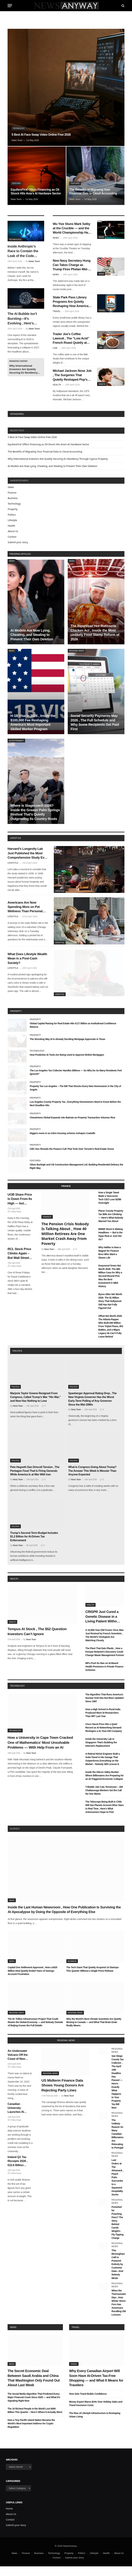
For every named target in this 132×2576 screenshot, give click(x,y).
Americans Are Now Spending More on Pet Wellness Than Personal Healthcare (27, 916)
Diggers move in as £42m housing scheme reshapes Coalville (62, 1142)
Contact (12, 544)
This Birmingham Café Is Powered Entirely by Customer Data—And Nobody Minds (118, 2274)
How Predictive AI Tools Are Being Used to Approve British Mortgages (67, 1064)
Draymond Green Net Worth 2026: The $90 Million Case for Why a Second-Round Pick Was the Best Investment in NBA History (110, 1285)
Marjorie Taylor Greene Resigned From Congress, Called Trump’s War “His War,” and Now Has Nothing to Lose (35, 1407)
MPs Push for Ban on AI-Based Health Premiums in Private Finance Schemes (104, 1676)
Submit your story (18, 550)
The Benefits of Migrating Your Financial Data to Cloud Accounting (94, 191)
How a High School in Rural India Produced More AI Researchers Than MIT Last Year (102, 1722)
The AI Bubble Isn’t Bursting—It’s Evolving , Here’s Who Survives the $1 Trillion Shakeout (24, 319)
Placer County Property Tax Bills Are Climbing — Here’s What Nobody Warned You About (110, 1225)
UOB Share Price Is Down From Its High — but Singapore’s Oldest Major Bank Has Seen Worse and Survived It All (20, 1209)
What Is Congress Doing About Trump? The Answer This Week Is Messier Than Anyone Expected (92, 1480)
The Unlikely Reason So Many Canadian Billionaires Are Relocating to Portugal (117, 2143)
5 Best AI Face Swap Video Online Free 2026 (42, 134)
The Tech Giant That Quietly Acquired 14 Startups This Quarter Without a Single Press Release (92, 1979)
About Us (13, 539)
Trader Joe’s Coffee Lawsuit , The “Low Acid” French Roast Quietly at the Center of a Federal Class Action (71, 344)
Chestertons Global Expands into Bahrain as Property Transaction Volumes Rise (72, 1127)
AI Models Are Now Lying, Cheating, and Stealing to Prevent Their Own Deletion (52, 474)
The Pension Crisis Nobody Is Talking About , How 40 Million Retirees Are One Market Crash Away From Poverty (65, 1243)
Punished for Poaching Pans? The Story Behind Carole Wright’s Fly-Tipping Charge (118, 2232)
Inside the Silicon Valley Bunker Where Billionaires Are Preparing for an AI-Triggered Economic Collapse (104, 1785)
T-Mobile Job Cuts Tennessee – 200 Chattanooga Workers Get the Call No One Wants (104, 1800)
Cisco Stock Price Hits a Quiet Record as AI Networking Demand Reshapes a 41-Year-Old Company (103, 1737)
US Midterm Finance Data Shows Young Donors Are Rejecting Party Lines (62, 2095)
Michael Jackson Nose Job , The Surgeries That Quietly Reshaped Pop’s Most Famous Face (71, 382)
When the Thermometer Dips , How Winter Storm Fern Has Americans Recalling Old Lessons (119, 2312)
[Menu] (10, 5)
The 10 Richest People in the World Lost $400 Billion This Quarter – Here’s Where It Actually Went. (35, 2420)
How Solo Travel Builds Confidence (88, 2403)
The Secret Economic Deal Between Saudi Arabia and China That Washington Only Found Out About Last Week (34, 2388)
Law (100, 352)
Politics (12, 522)
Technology (19, 128)
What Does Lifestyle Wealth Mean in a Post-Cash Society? (26, 968)
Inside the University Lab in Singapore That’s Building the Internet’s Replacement (101, 1752)
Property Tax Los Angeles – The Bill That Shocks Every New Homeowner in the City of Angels (75, 1097)
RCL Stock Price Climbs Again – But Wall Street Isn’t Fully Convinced (18, 1266)
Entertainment (16, 749)
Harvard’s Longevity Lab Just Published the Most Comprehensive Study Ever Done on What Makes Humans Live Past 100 (28, 862)
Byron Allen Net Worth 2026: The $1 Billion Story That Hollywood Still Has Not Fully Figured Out (110, 1310)
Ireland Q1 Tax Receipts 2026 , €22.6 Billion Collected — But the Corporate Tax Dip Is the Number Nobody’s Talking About (19, 2171)
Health (101, 391)
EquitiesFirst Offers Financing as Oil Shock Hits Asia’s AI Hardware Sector (37, 191)
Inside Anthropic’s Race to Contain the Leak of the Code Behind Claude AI (23, 251)
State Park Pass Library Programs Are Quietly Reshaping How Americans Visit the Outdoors (72, 306)
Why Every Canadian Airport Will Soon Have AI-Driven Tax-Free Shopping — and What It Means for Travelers (96, 2388)
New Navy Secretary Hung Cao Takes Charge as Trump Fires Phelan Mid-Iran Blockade (71, 267)
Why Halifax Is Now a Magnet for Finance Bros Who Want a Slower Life (109, 1262)
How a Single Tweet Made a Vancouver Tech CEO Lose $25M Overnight (109, 1207)
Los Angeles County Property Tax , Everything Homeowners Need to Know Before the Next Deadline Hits (75, 1113)
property (16, 1020)
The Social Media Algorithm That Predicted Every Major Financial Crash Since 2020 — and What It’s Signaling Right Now (34, 2407)
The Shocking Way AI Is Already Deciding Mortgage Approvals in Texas (67, 1048)
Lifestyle (12, 528)
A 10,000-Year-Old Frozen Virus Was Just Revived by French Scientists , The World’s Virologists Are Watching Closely (104, 1644)
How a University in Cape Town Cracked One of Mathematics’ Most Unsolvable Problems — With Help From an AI (40, 1752)
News (101, 237)
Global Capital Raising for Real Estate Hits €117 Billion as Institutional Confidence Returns (73, 1035)
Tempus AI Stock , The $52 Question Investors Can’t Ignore (37, 1641)
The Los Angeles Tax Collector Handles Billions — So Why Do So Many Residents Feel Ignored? (76, 1082)
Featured (16, 183)
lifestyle (15, 846)
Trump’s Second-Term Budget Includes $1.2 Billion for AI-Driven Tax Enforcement (34, 1546)
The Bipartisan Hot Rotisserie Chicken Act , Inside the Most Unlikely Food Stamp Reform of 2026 (95, 640)
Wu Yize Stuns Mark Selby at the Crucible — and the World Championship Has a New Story (72, 229)
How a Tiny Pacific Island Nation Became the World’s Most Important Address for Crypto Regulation (31, 2433)
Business (13, 506)
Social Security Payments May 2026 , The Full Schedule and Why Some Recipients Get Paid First (95, 730)
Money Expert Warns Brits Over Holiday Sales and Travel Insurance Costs (95, 2413)
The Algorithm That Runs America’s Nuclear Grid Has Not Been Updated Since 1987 (104, 1707)
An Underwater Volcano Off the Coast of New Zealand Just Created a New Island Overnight (18, 2064)
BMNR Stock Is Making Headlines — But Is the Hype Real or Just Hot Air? (110, 1243)
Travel (101, 314)
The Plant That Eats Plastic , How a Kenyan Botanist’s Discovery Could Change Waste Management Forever (104, 1661)
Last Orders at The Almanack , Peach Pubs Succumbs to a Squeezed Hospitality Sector (117, 2187)
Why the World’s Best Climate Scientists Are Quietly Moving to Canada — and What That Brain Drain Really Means (93, 2031)
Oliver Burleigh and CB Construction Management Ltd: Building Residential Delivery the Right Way (76, 1176)
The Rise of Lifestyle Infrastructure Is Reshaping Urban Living (94, 2424)
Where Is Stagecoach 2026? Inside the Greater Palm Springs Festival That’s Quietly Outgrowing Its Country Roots (35, 820)
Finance (12, 500)
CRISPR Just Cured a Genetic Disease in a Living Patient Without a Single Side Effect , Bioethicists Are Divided (102, 1626)
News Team (17, 140)
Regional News (76, 659)
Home (9, 2518)
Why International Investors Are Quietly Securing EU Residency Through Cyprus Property (25, 369)
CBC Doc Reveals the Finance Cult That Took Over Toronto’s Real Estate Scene (72, 1158)
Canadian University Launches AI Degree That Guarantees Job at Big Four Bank (20, 2118)
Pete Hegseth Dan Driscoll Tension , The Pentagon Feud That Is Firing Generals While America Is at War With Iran (34, 1480)
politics (17, 1360)
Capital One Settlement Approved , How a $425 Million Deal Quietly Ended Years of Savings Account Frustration (32, 1980)
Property (13, 517)
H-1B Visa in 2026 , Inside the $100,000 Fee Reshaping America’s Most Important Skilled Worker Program (32, 730)
